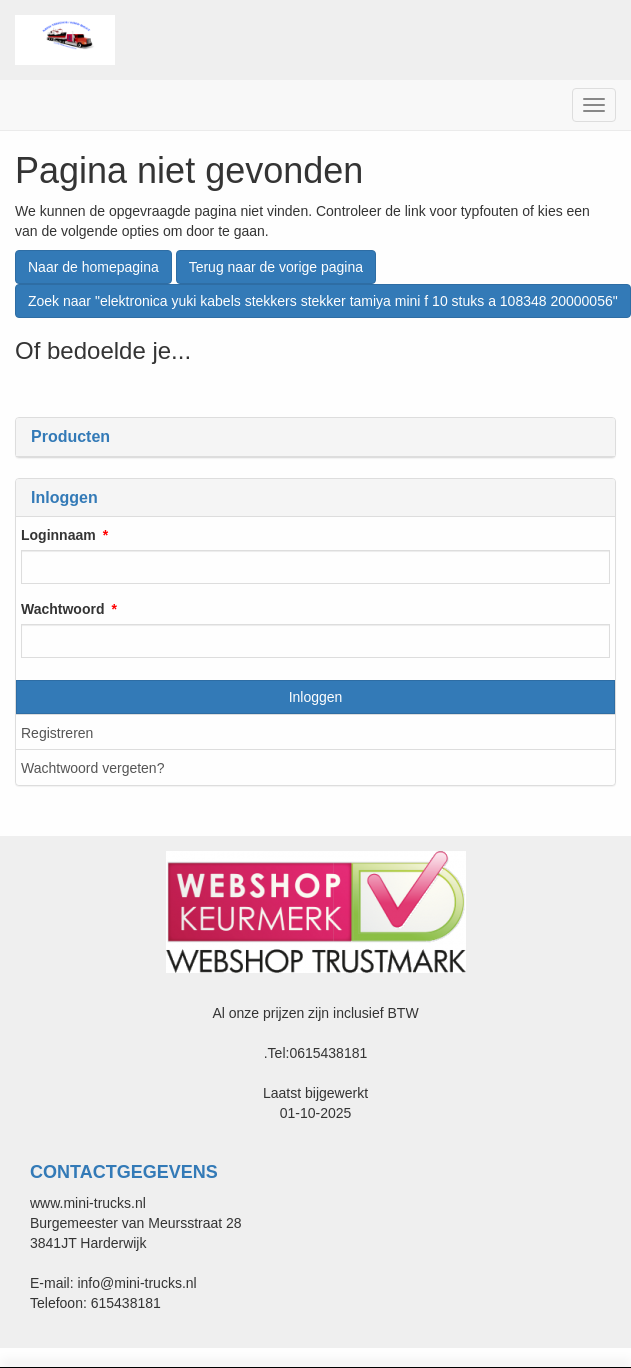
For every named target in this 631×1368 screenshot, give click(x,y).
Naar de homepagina (93, 267)
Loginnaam (58, 535)
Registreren (57, 733)
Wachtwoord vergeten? (92, 768)
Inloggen (316, 697)
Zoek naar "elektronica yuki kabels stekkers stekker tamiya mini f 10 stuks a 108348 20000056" (323, 301)
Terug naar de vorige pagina (276, 267)
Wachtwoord (62, 609)
